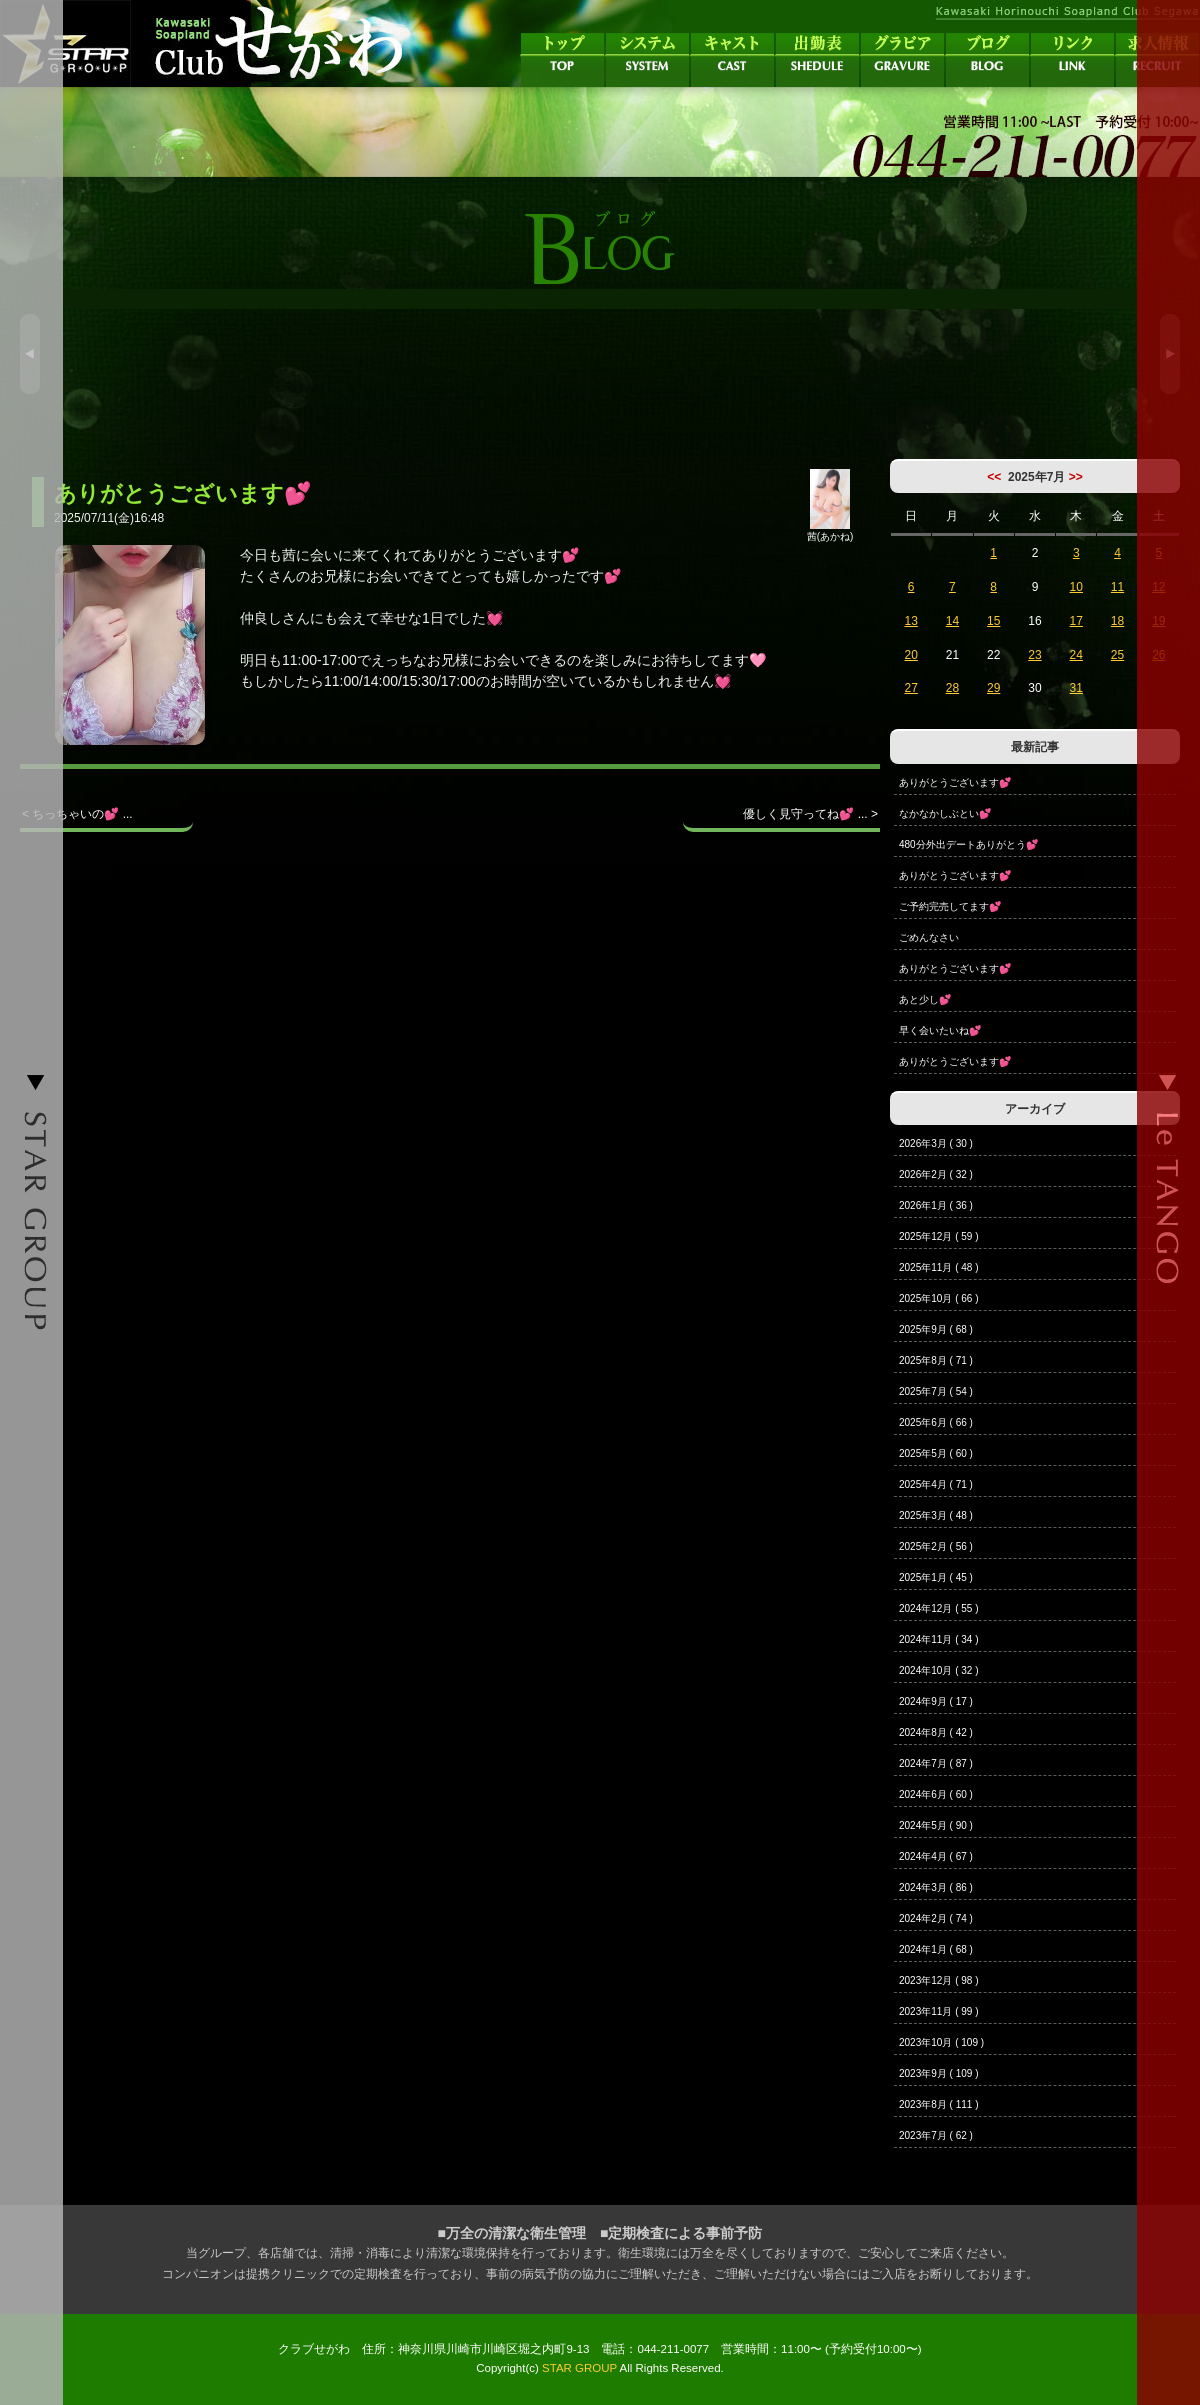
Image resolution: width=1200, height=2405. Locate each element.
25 (1117, 655)
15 (993, 621)
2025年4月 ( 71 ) (936, 1484)
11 (1117, 587)
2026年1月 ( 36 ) (936, 1205)
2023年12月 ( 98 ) (939, 1980)
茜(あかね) (830, 531)
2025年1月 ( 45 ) (936, 1577)
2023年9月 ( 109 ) (939, 2073)
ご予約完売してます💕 (950, 906)
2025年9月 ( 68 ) (936, 1329)
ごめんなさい (929, 937)
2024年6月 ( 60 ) (936, 1794)
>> (1076, 477)
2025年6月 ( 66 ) (936, 1422)
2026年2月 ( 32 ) (936, 1174)
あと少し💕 (925, 999)
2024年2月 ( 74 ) (936, 1918)
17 (1076, 621)
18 (1117, 621)
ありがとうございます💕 (955, 782)
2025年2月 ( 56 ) (936, 1546)
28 (952, 688)
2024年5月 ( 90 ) (936, 1825)
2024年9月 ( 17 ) (936, 1701)
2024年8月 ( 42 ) (936, 1732)
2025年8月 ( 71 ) (936, 1360)
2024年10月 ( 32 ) (939, 1670)
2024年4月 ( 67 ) (936, 1856)
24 (1076, 655)
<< (994, 477)
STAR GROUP (579, 2368)
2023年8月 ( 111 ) (939, 2104)
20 (910, 655)
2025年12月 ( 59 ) (939, 1236)
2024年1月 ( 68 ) (936, 1949)
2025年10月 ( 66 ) (939, 1298)
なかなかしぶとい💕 (945, 813)
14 (952, 621)
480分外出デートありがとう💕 (968, 844)
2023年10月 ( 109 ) (941, 2042)
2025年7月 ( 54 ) (936, 1391)
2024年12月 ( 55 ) (939, 1608)
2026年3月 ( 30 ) (936, 1143)
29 (993, 688)
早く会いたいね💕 (940, 1030)
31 (1076, 688)
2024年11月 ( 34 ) (939, 1639)
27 (910, 688)
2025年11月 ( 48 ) (939, 1267)
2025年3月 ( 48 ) (936, 1515)
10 (1076, 587)
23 (1034, 655)
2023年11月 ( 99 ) (939, 2011)
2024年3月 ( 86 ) (936, 1887)
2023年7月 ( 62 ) (936, 2135)
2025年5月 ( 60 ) (936, 1453)
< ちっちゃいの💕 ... (77, 814)
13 (910, 621)
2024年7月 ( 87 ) (936, 1763)
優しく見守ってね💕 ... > (810, 814)
